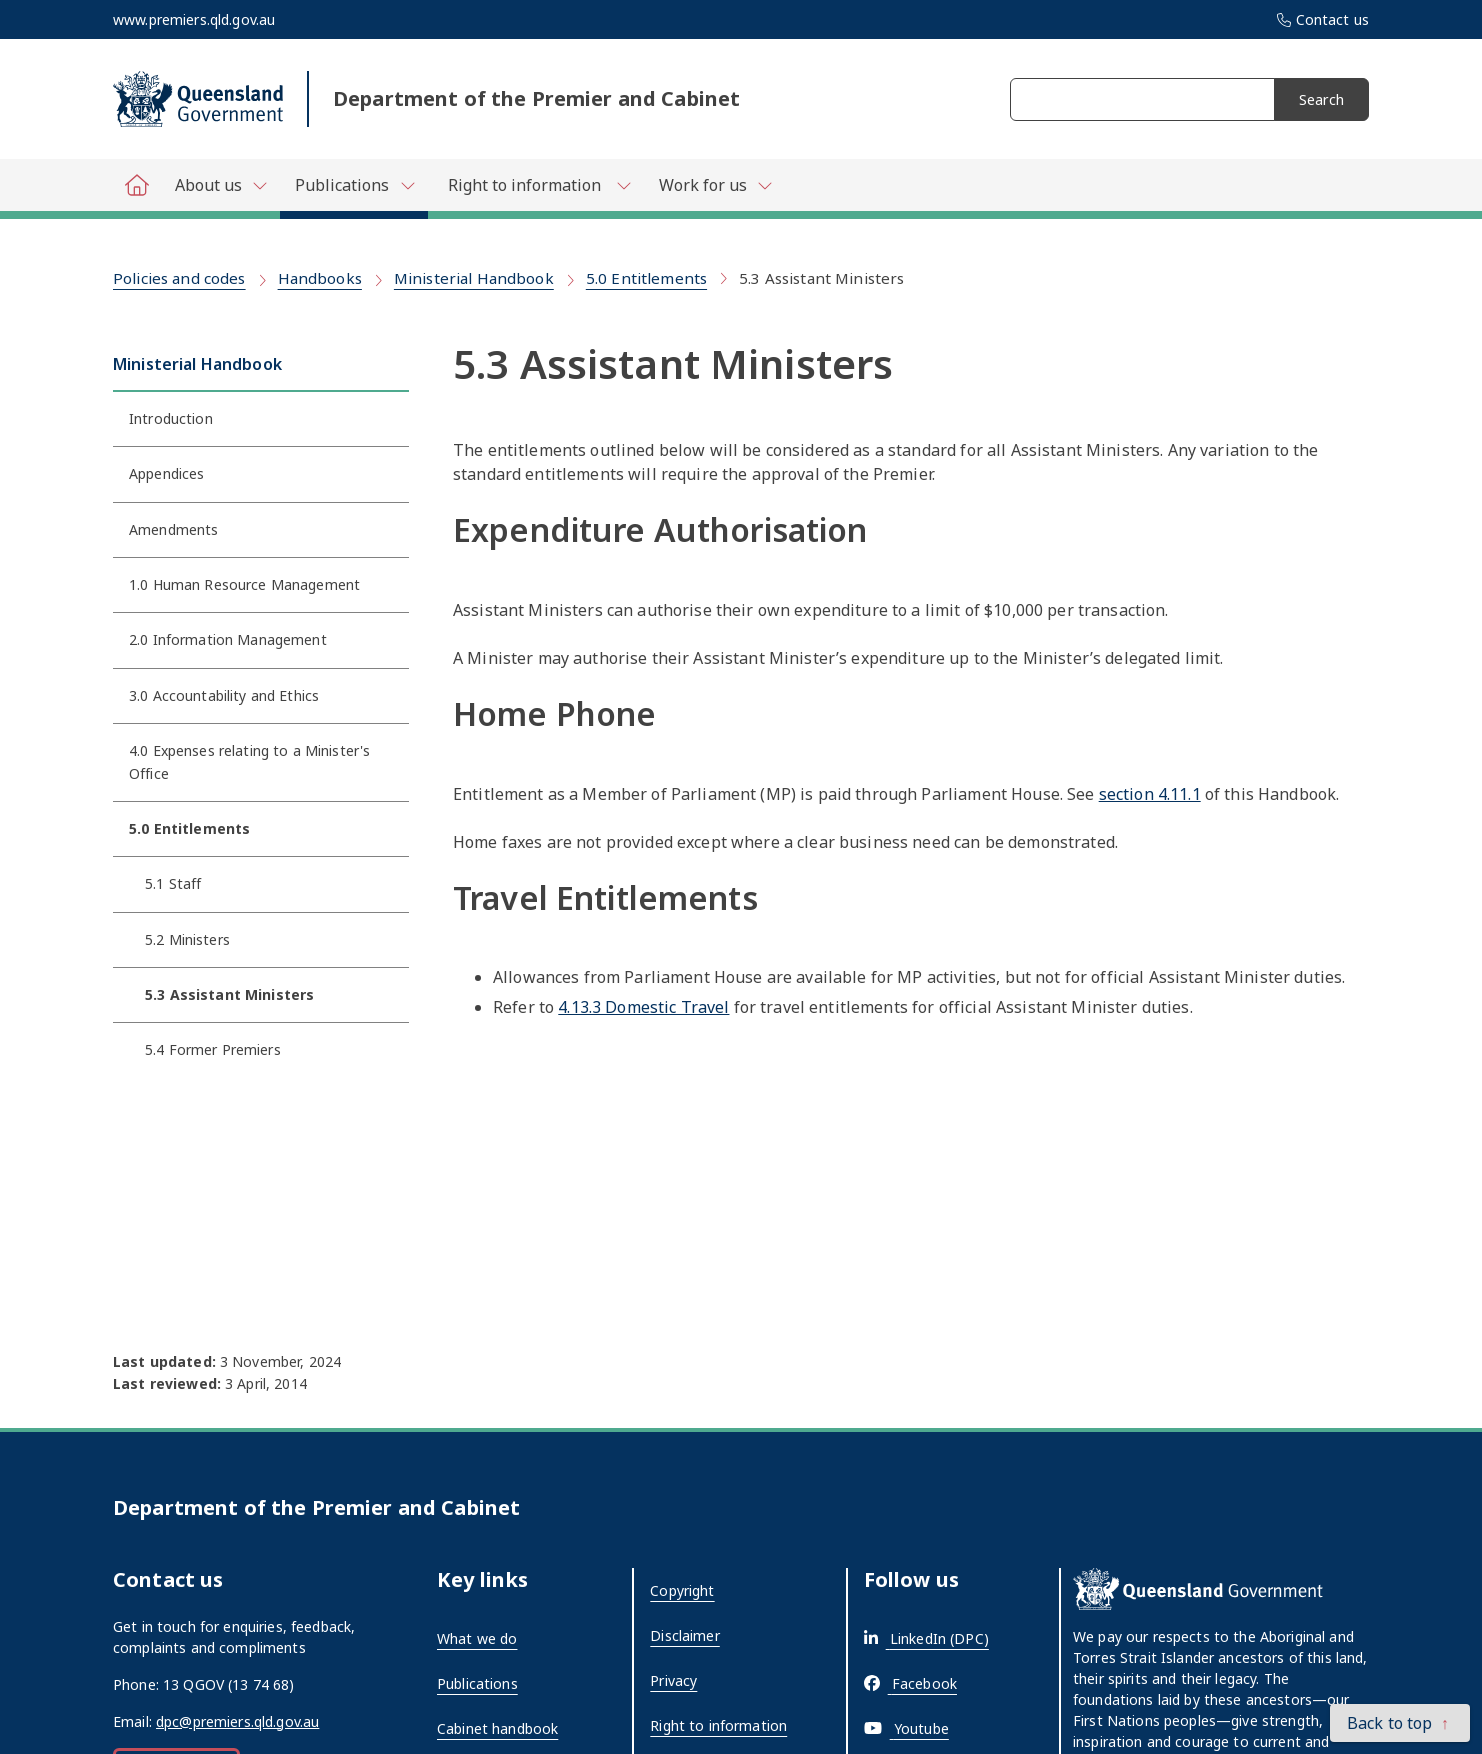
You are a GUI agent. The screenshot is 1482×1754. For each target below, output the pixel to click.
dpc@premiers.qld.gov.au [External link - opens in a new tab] (237, 1721)
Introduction (171, 418)
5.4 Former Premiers (213, 1049)
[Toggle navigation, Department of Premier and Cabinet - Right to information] (536, 185)
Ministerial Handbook (474, 278)
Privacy (673, 1680)
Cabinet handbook (497, 1728)
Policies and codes (179, 278)
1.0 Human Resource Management (244, 584)
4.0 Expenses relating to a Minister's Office (249, 761)
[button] (1400, 1723)
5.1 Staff (173, 883)
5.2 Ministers (187, 939)
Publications (477, 1683)
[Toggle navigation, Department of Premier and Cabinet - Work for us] (714, 185)
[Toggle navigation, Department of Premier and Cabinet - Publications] (354, 189)
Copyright (682, 1590)
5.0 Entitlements (646, 278)
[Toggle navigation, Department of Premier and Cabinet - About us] (220, 185)
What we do (477, 1638)
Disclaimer (684, 1635)
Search (1321, 99)
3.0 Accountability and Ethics (224, 695)
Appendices (166, 473)
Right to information (718, 1725)
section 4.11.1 (1150, 794)
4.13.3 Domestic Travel (643, 1007)
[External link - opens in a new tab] (926, 1638)
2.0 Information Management (228, 639)
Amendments (173, 529)
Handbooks (320, 278)
